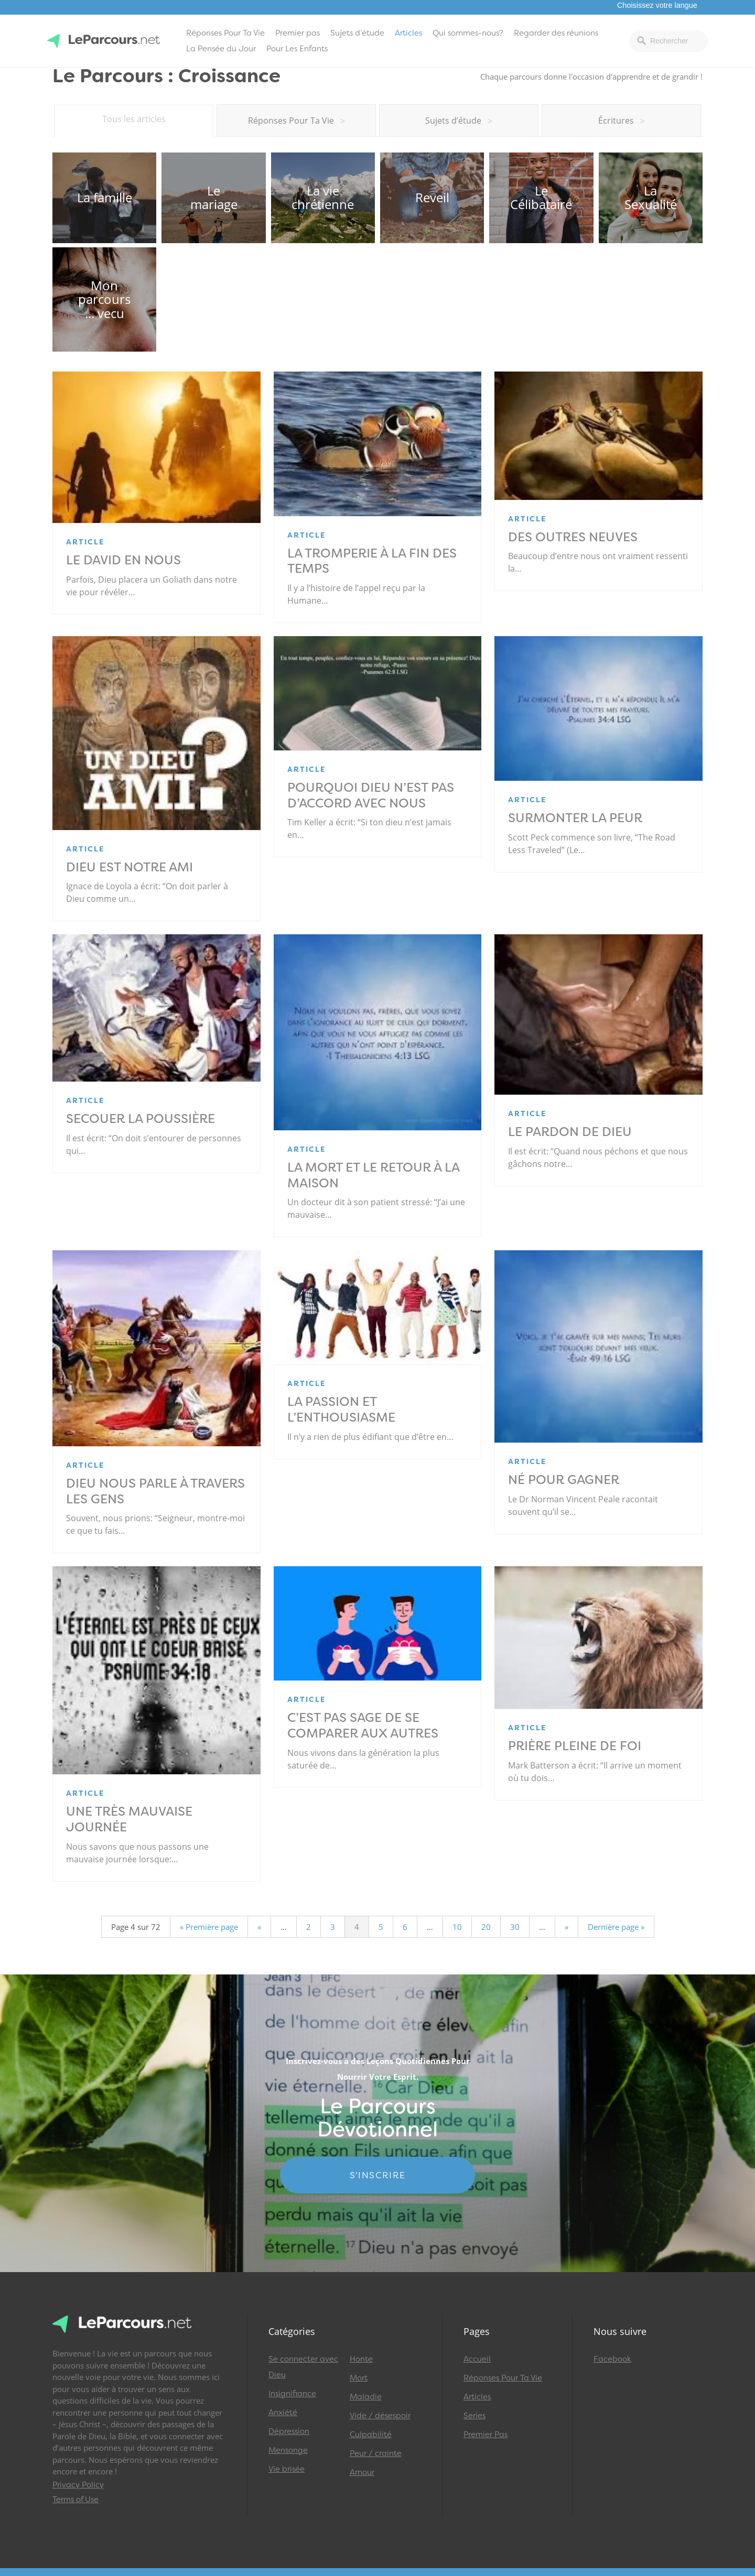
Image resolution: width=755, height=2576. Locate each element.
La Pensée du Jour (221, 48)
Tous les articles (134, 119)
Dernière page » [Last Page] (616, 1927)
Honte (361, 2359)
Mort (359, 2378)
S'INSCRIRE (378, 2175)
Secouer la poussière (140, 1118)
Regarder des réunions (556, 33)
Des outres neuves (573, 537)
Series (474, 2415)
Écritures (621, 121)
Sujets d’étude (357, 33)
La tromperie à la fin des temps (372, 561)
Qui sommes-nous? (468, 33)
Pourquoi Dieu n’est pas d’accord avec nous (370, 795)
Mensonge (288, 2450)
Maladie (366, 2397)
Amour (362, 2472)
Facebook (612, 2359)
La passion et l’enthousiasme (341, 1409)
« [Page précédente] (259, 1927)
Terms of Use (75, 2499)
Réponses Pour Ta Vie (225, 33)
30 (515, 1927)
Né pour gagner (563, 1479)
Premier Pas (485, 2434)
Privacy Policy (78, 2485)
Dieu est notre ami (129, 867)
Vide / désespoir (380, 2415)
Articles (408, 33)
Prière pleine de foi (574, 1746)
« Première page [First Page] (209, 1927)
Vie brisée (286, 2469)
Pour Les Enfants (297, 48)
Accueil (477, 2359)
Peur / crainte (376, 2453)
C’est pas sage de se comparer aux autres (362, 1725)
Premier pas (297, 33)
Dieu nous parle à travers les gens (155, 1491)
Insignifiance (292, 2393)
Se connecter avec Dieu (303, 2367)
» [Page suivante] (566, 1927)
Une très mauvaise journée (129, 1819)
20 (486, 1927)
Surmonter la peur (575, 818)
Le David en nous (123, 560)
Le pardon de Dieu (570, 1131)
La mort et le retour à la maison (373, 1175)
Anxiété (282, 2412)
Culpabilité (371, 2434)
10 (457, 1927)
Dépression (288, 2431)
